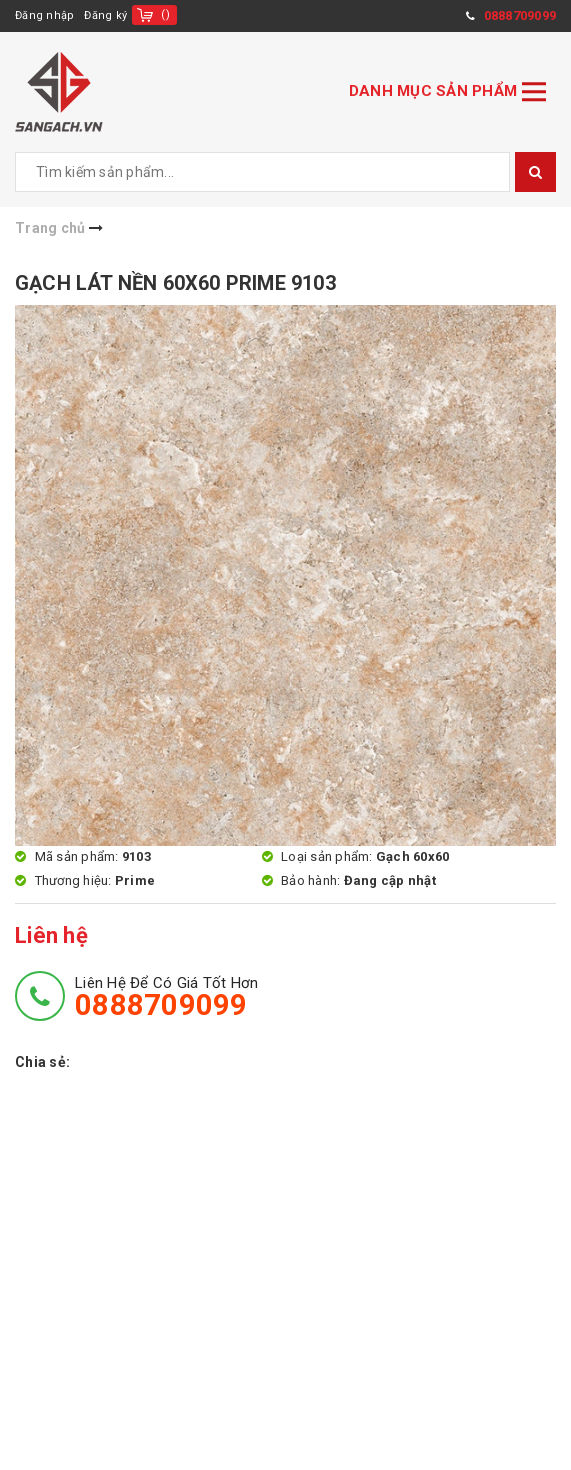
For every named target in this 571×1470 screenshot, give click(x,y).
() (165, 14)
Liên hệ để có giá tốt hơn (166, 997)
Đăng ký (105, 15)
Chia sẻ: (42, 1062)
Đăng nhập (44, 15)
